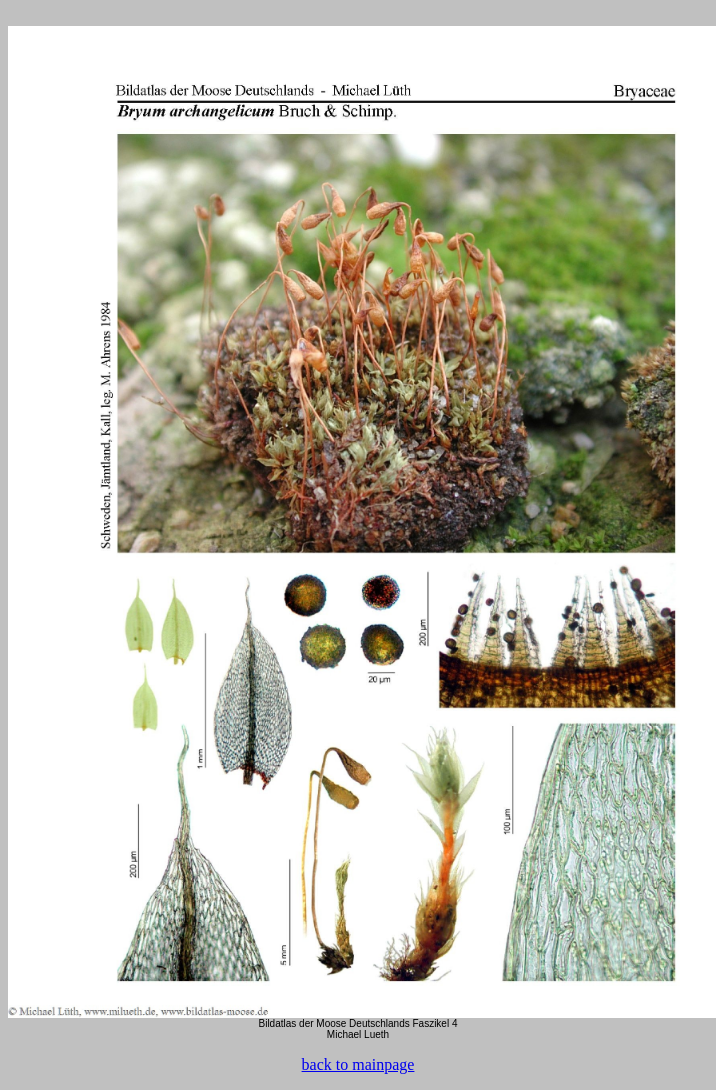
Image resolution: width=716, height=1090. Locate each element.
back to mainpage (358, 1064)
